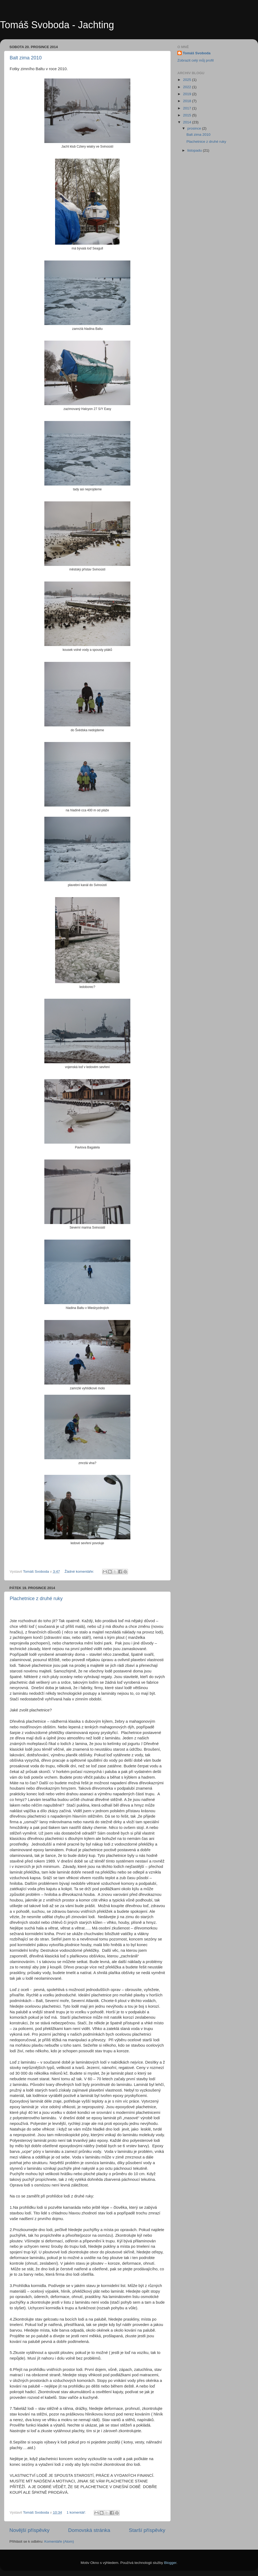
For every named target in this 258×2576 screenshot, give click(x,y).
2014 (187, 122)
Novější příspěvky (29, 2530)
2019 (187, 94)
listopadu (195, 150)
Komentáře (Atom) (59, 2541)
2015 (187, 115)
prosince (194, 128)
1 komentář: (77, 2512)
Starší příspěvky (147, 2530)
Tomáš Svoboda (196, 53)
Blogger (170, 2563)
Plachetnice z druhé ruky (36, 1598)
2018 (187, 101)
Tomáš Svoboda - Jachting (57, 24)
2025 (187, 80)
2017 (187, 108)
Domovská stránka (89, 2530)
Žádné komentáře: (79, 1571)
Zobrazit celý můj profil (195, 60)
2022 (187, 87)
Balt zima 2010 (26, 57)
